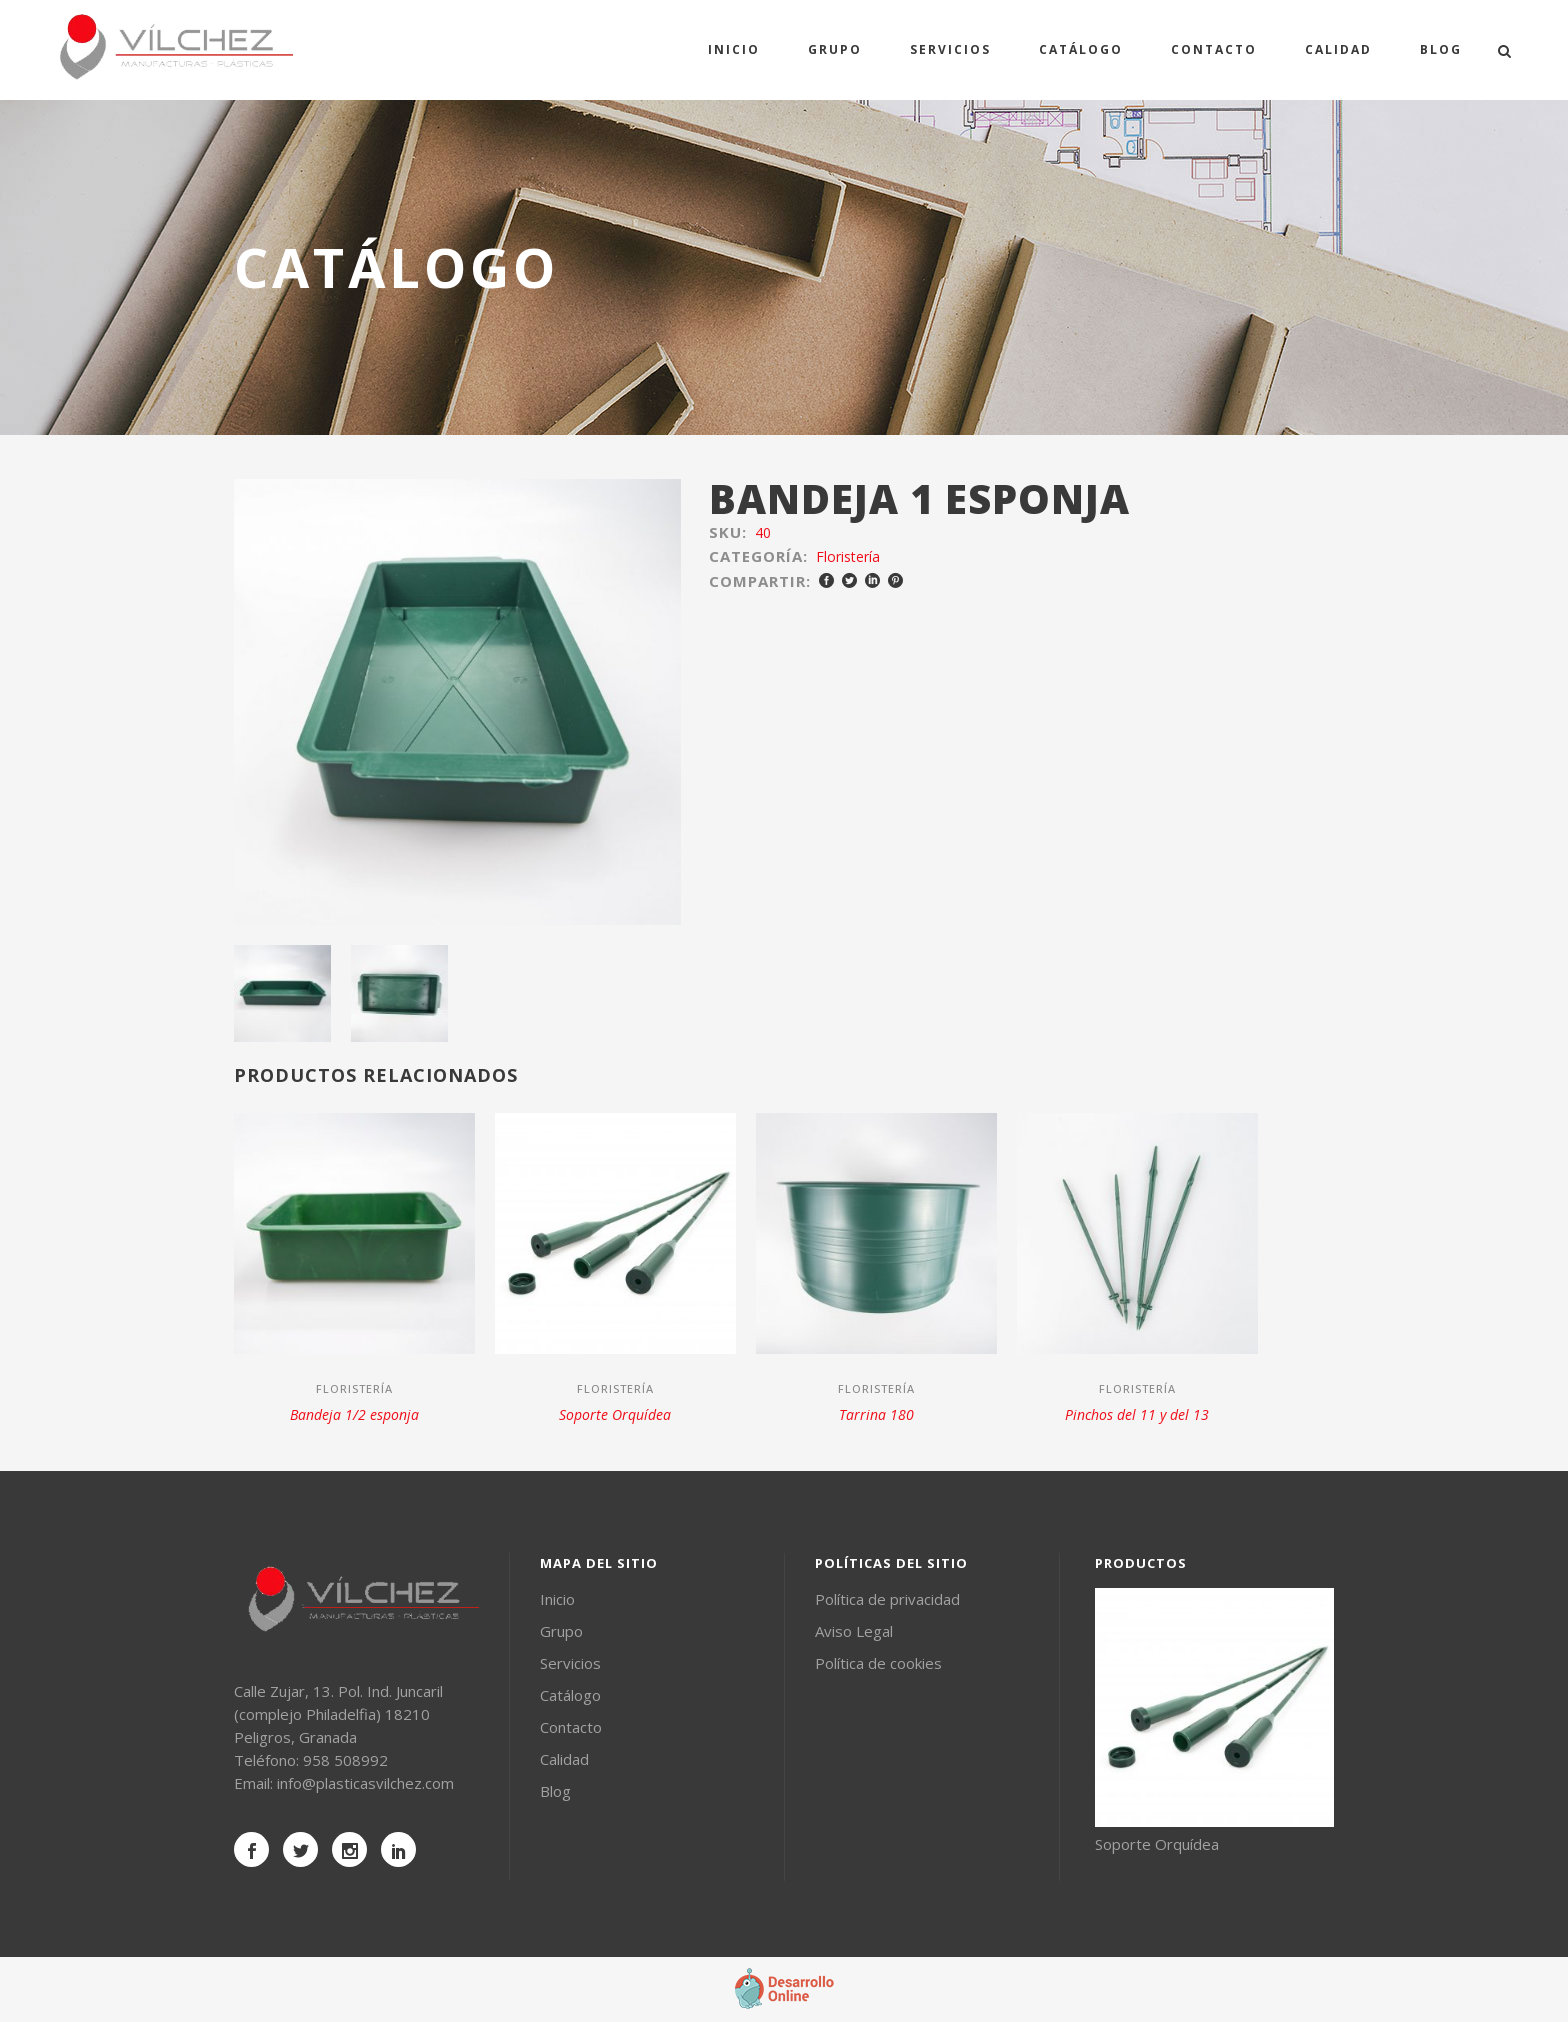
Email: (255, 1783)
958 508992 (345, 1760)
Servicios (570, 1663)
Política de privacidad (887, 1599)
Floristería (848, 556)
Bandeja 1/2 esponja (354, 1414)
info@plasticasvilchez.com (365, 1783)
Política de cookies (878, 1663)
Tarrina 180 (876, 1414)
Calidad (564, 1759)
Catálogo (570, 1695)
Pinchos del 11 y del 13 (1137, 1414)
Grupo (561, 1631)
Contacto (571, 1727)
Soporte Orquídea (615, 1414)
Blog (555, 1791)
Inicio (557, 1599)
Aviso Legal (854, 1631)
